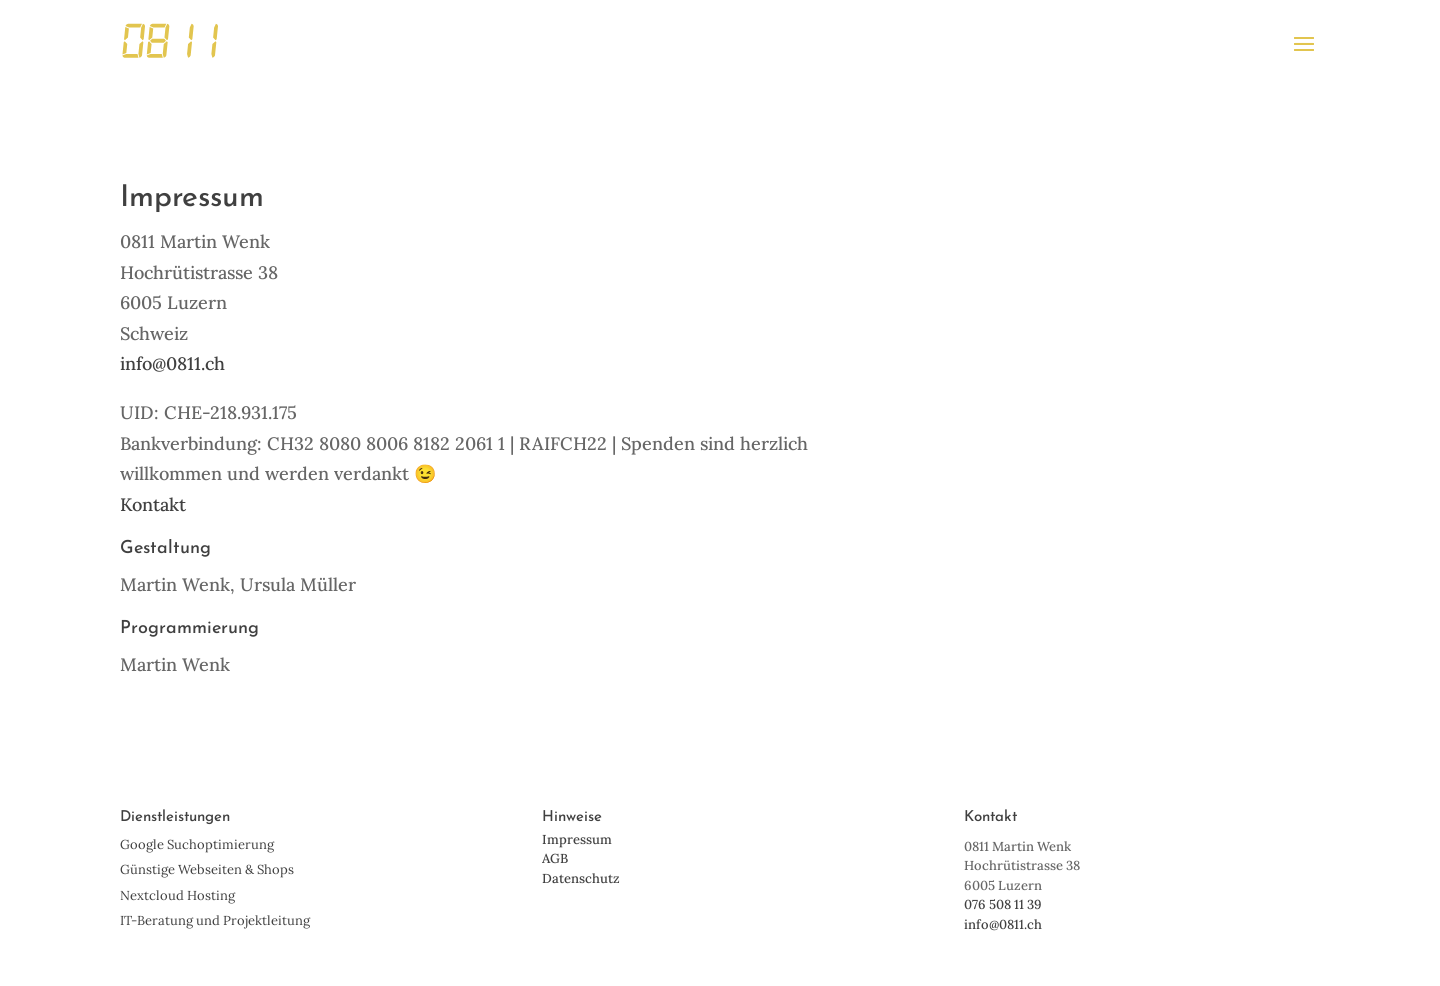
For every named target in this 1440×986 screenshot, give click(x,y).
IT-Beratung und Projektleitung (215, 920)
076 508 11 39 (1003, 904)
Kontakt (153, 504)
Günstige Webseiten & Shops (207, 869)
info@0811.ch (172, 363)
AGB (555, 858)
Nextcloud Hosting (177, 895)
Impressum (577, 839)
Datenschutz (581, 878)
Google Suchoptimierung (197, 844)
